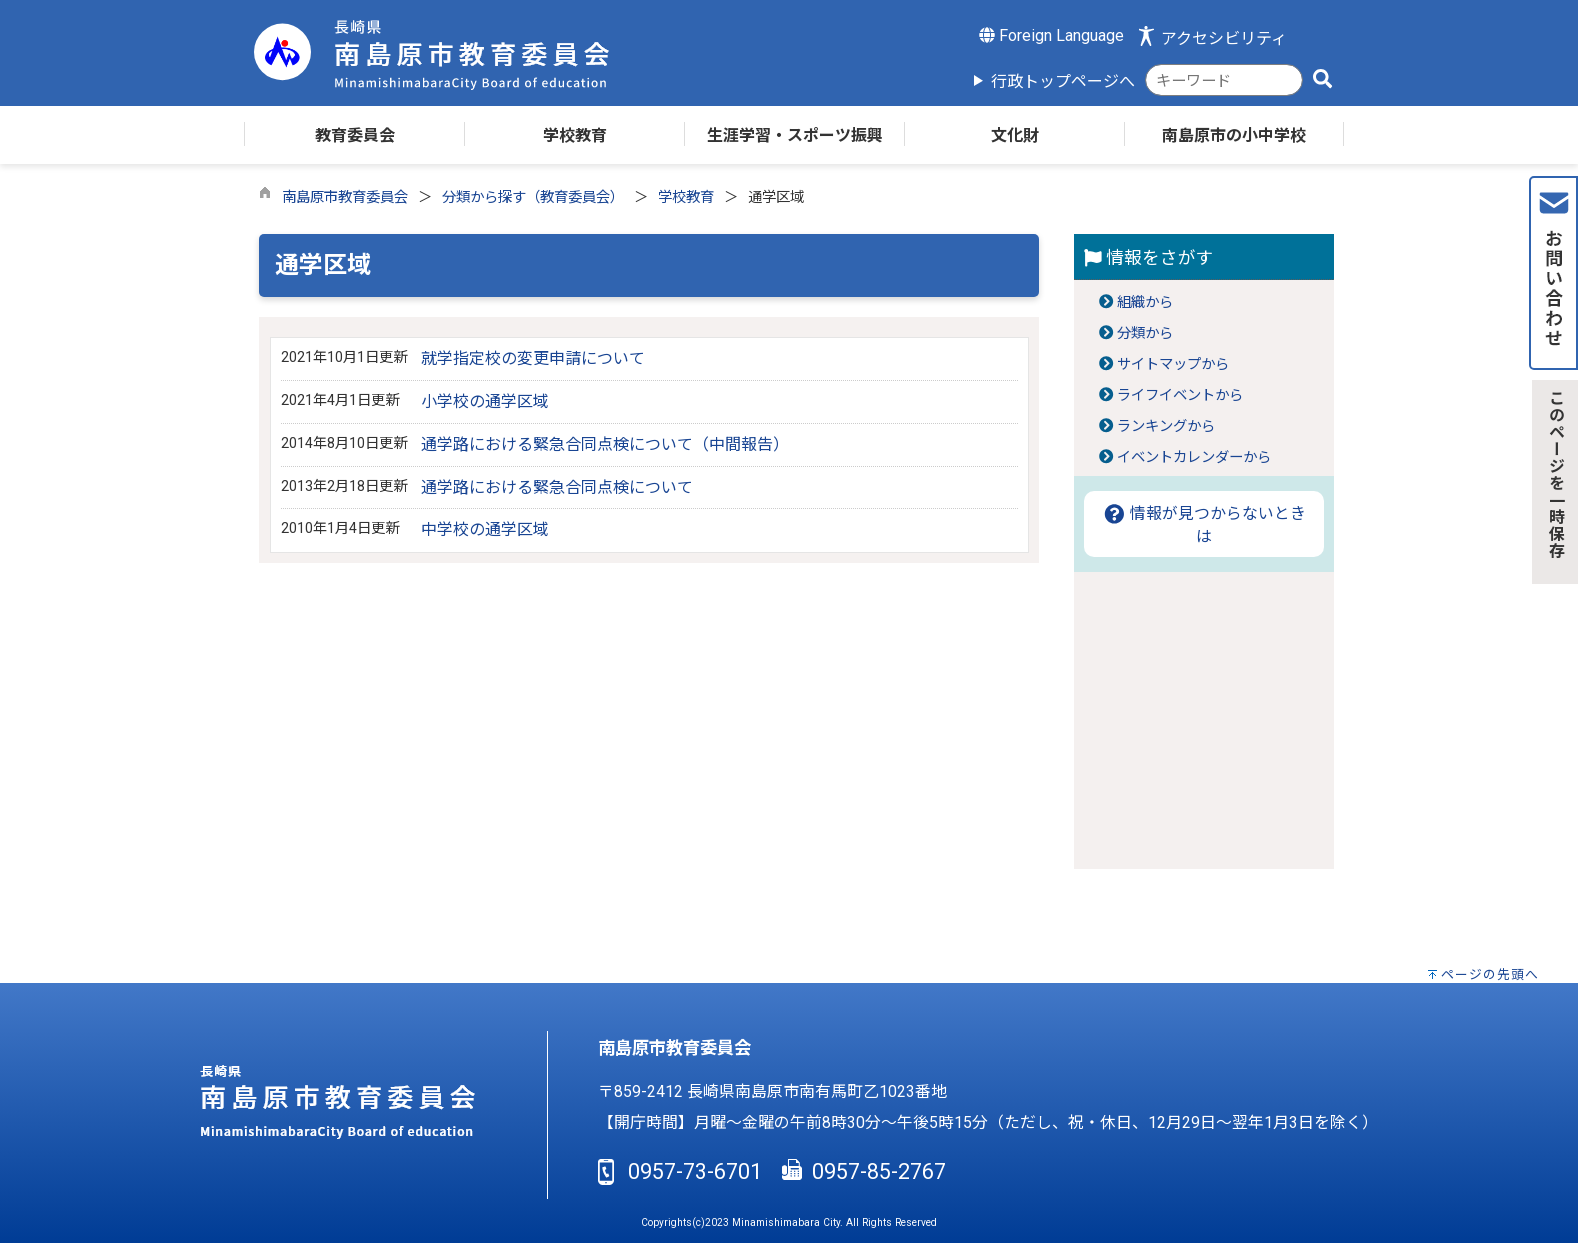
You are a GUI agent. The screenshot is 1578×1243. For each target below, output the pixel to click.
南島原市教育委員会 (345, 197)
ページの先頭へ (1490, 974)
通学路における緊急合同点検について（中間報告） (605, 444)
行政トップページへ (1063, 81)
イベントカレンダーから (1194, 457)
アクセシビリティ (1224, 38)
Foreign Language (1051, 35)
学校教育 (686, 197)
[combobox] (1224, 80)
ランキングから (1166, 426)
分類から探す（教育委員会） (533, 197)
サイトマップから (1173, 364)
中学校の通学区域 (485, 529)
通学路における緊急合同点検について (557, 487)
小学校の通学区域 (485, 401)
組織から (1145, 302)
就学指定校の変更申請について (533, 358)
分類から (1145, 333)
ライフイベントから (1180, 395)
